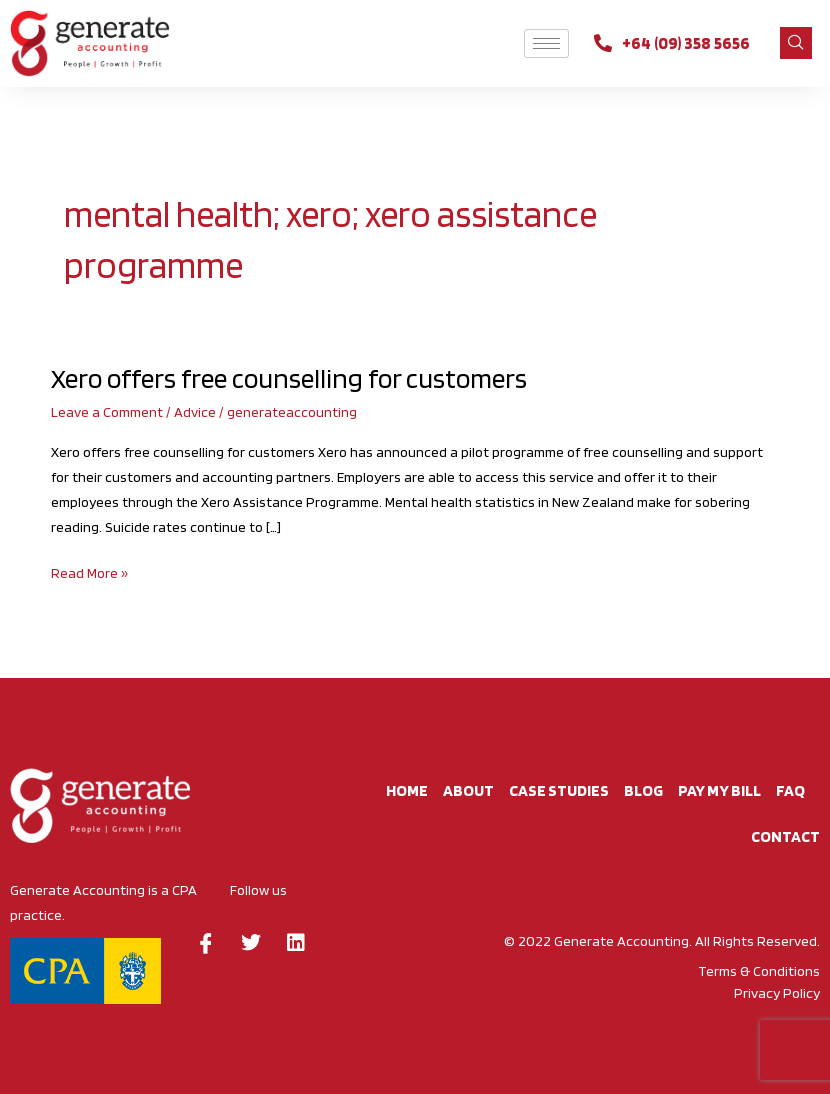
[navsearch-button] (796, 43)
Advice (195, 412)
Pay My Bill (719, 790)
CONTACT (785, 836)
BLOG (643, 790)
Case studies (559, 790)
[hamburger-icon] (546, 43)
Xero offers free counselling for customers (289, 378)
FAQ (790, 790)
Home (407, 790)
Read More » (89, 571)
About (468, 790)
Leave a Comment (107, 412)
